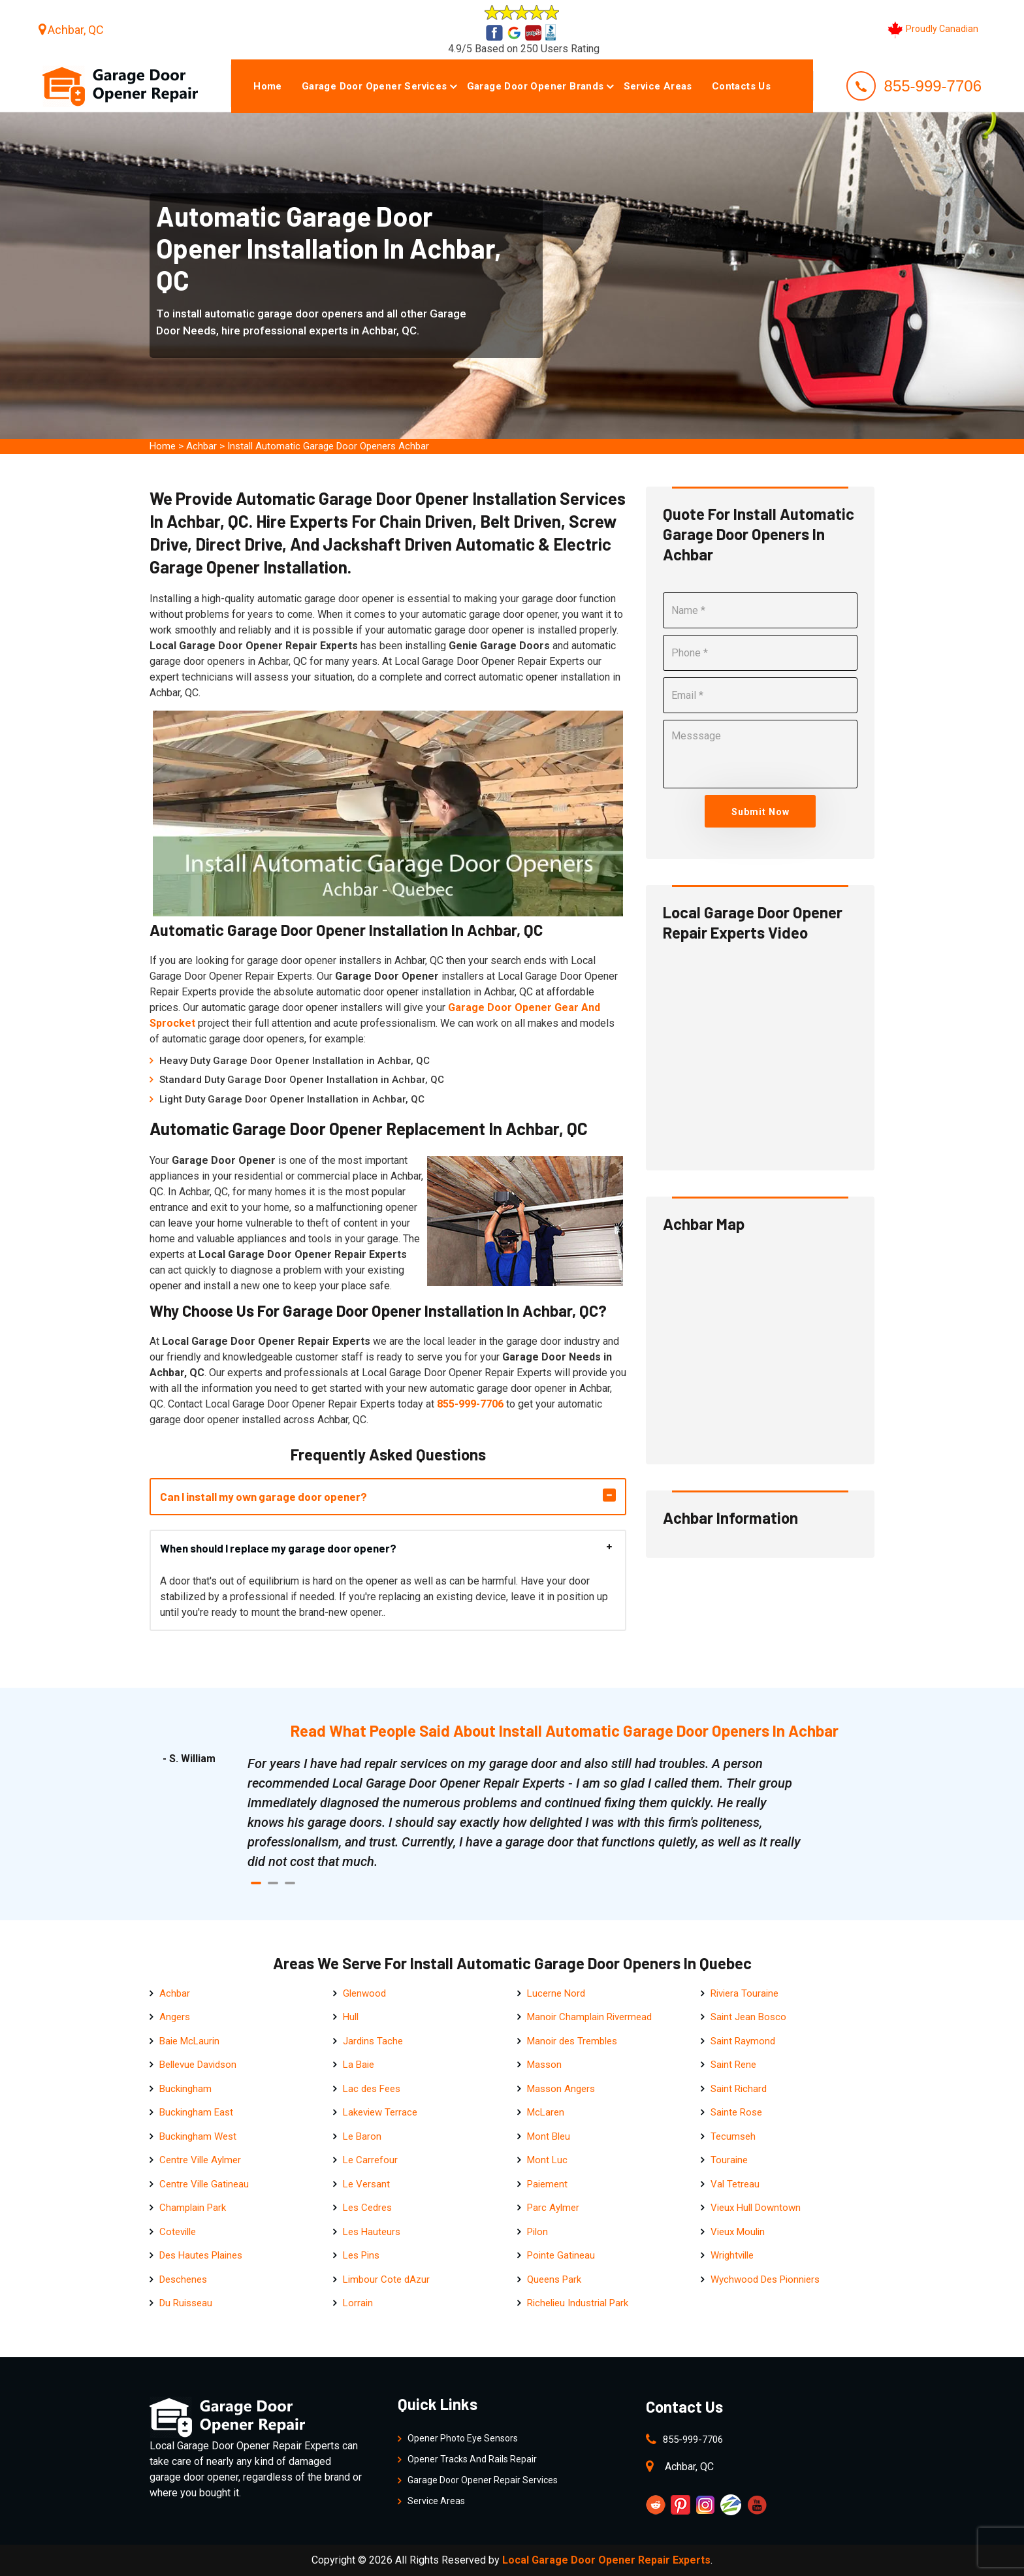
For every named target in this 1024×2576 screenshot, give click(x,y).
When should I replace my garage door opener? (278, 1547)
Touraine (729, 2160)
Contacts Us (741, 86)
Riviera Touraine (744, 1993)
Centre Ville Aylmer (200, 2160)
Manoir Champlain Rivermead (589, 2017)
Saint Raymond (743, 2041)
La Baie (358, 2064)
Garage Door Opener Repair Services (483, 2480)
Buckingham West (197, 2136)
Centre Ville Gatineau (204, 2184)
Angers (174, 2017)
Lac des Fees (371, 2089)
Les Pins (361, 2255)
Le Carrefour (370, 2160)
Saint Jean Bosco (748, 2017)
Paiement (547, 2184)
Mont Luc (547, 2160)
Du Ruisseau (185, 2303)
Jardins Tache (373, 2041)
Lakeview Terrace (380, 2112)
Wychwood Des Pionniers (765, 2279)
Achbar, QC (76, 30)
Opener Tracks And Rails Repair (472, 2459)
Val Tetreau (735, 2184)
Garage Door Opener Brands (535, 86)
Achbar (201, 446)
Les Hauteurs (371, 2232)
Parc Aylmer (553, 2208)
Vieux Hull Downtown (756, 2208)
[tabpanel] (525, 1812)
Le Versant (366, 2184)
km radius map (760, 1345)
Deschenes (183, 2279)
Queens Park (554, 2279)
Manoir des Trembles (572, 2041)
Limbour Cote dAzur (386, 2279)
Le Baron (362, 2136)
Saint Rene (733, 2064)
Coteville (177, 2232)
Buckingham (185, 2089)
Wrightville (732, 2255)
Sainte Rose (736, 2112)
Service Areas (658, 86)
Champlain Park (192, 2208)
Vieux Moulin (738, 2232)
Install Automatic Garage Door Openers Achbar (328, 446)
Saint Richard (739, 2089)
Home (267, 86)
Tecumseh (733, 2136)
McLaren (545, 2112)
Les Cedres (367, 2208)
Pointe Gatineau (561, 2255)
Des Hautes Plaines (200, 2255)
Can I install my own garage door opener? (263, 1496)
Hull (351, 2017)
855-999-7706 (933, 86)
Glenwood (364, 1993)
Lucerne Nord (556, 1993)
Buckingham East (196, 2112)
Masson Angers (561, 2089)
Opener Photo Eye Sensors (463, 2438)
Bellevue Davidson (197, 2064)
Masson (544, 2064)
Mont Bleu (548, 2136)
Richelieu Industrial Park (577, 2303)
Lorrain (358, 2303)
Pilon (537, 2232)
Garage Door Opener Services (374, 86)
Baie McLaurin (189, 2041)
